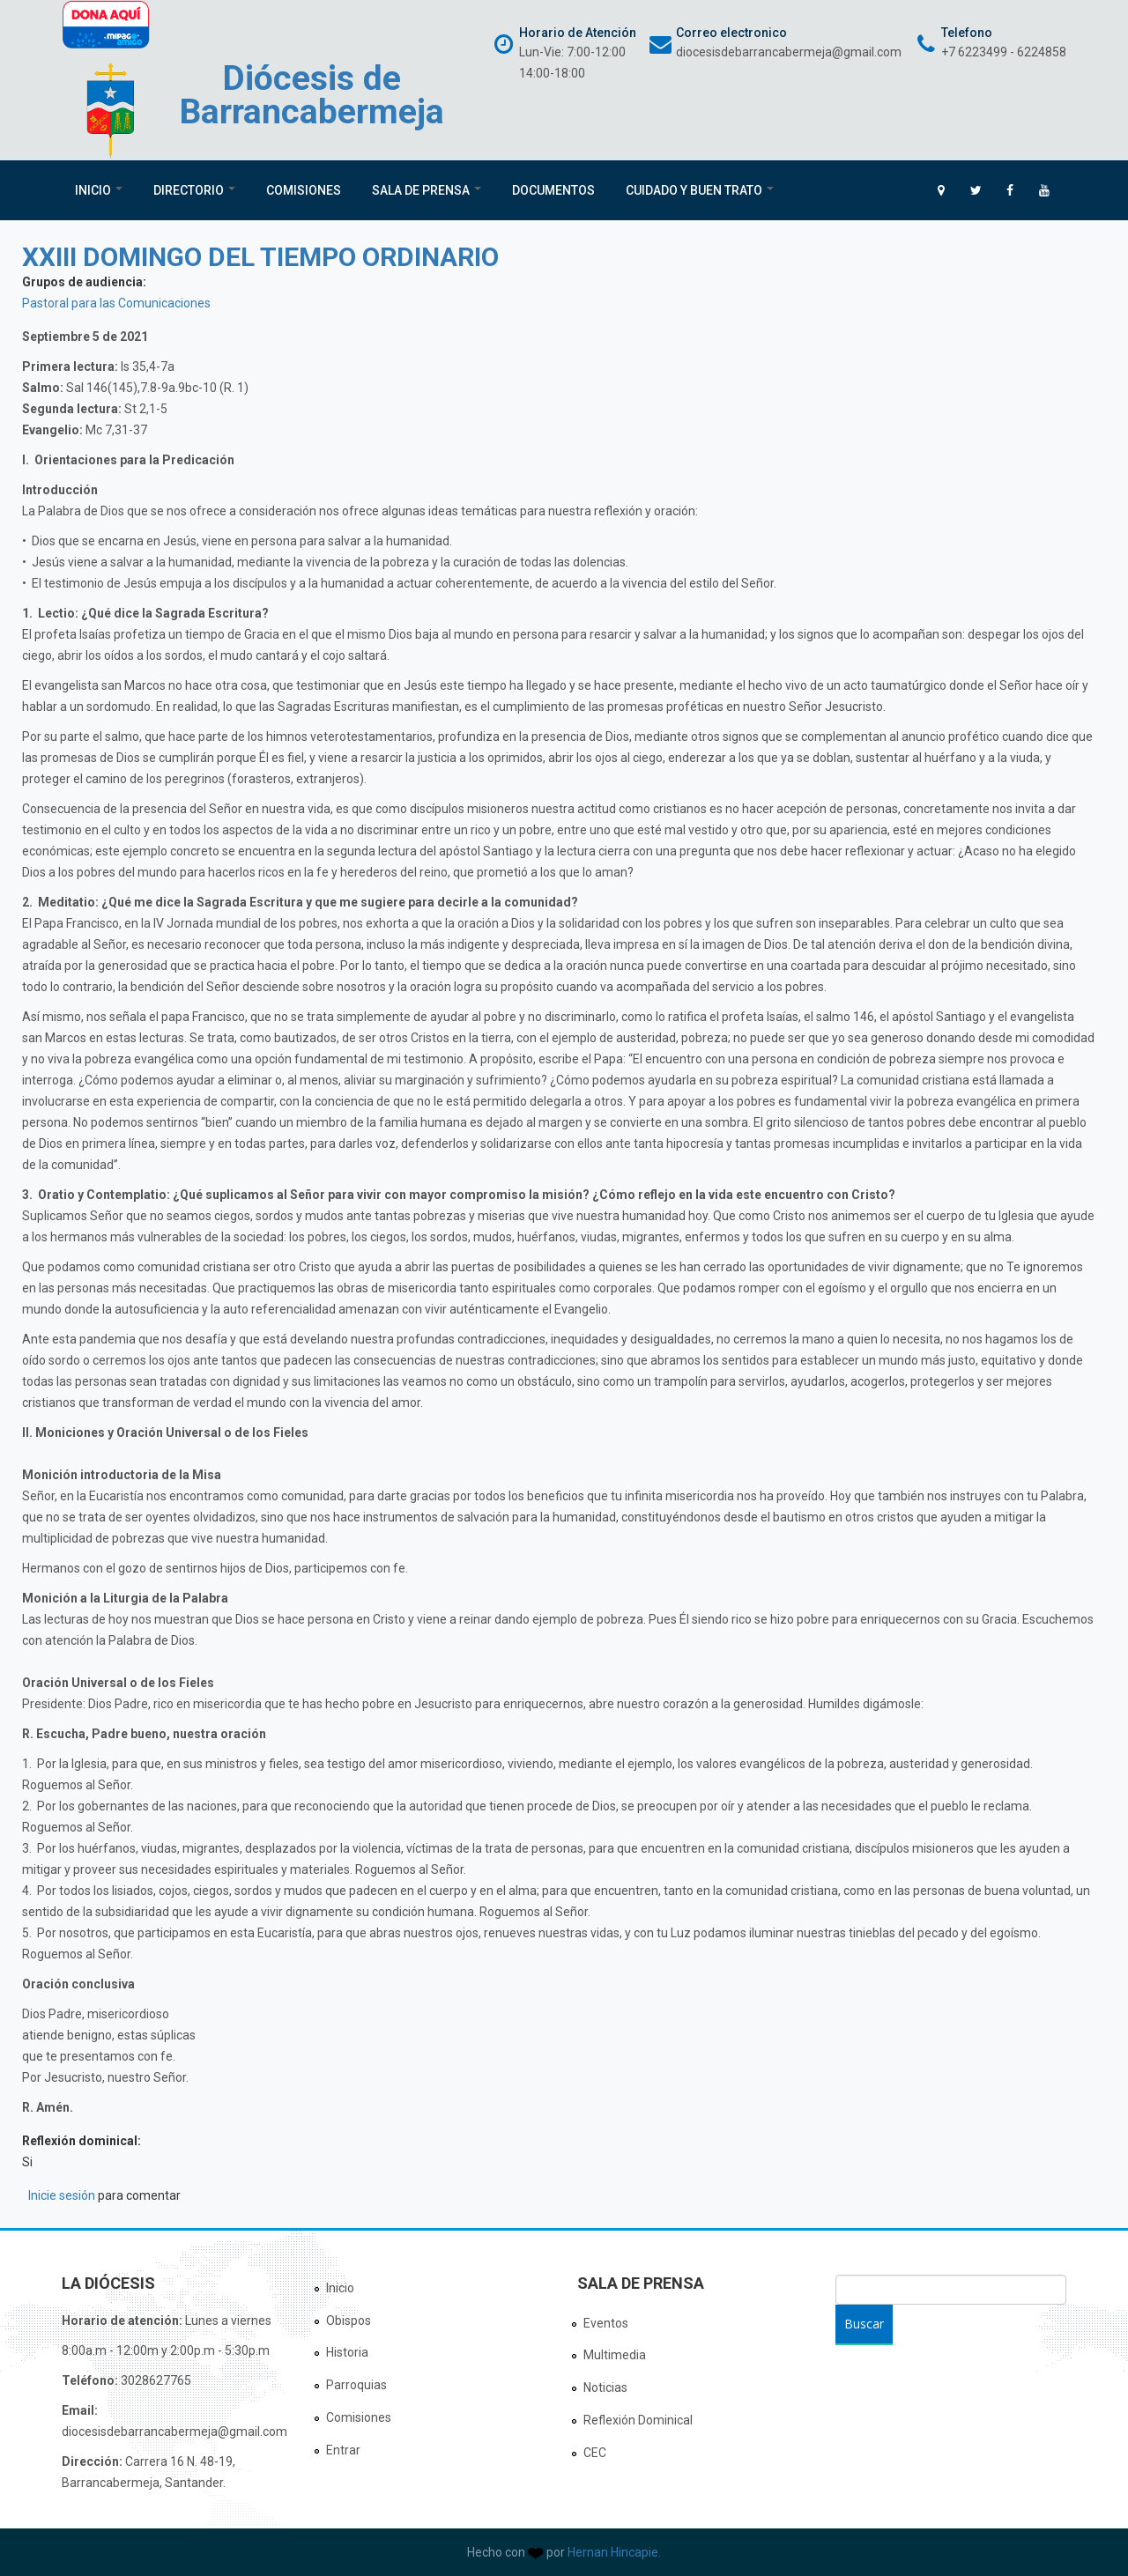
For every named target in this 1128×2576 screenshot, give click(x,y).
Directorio (194, 190)
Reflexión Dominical (638, 2420)
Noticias (605, 2387)
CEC (594, 2453)
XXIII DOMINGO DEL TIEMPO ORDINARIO (260, 256)
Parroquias (356, 2385)
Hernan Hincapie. (614, 2552)
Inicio (98, 190)
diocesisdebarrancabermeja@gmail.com (789, 52)
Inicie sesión (61, 2195)
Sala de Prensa (426, 190)
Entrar (343, 2450)
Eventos (605, 2323)
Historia (347, 2352)
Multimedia (614, 2355)
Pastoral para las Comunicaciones (116, 303)
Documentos (553, 190)
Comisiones (303, 190)
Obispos (348, 2320)
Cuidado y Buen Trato (700, 190)
